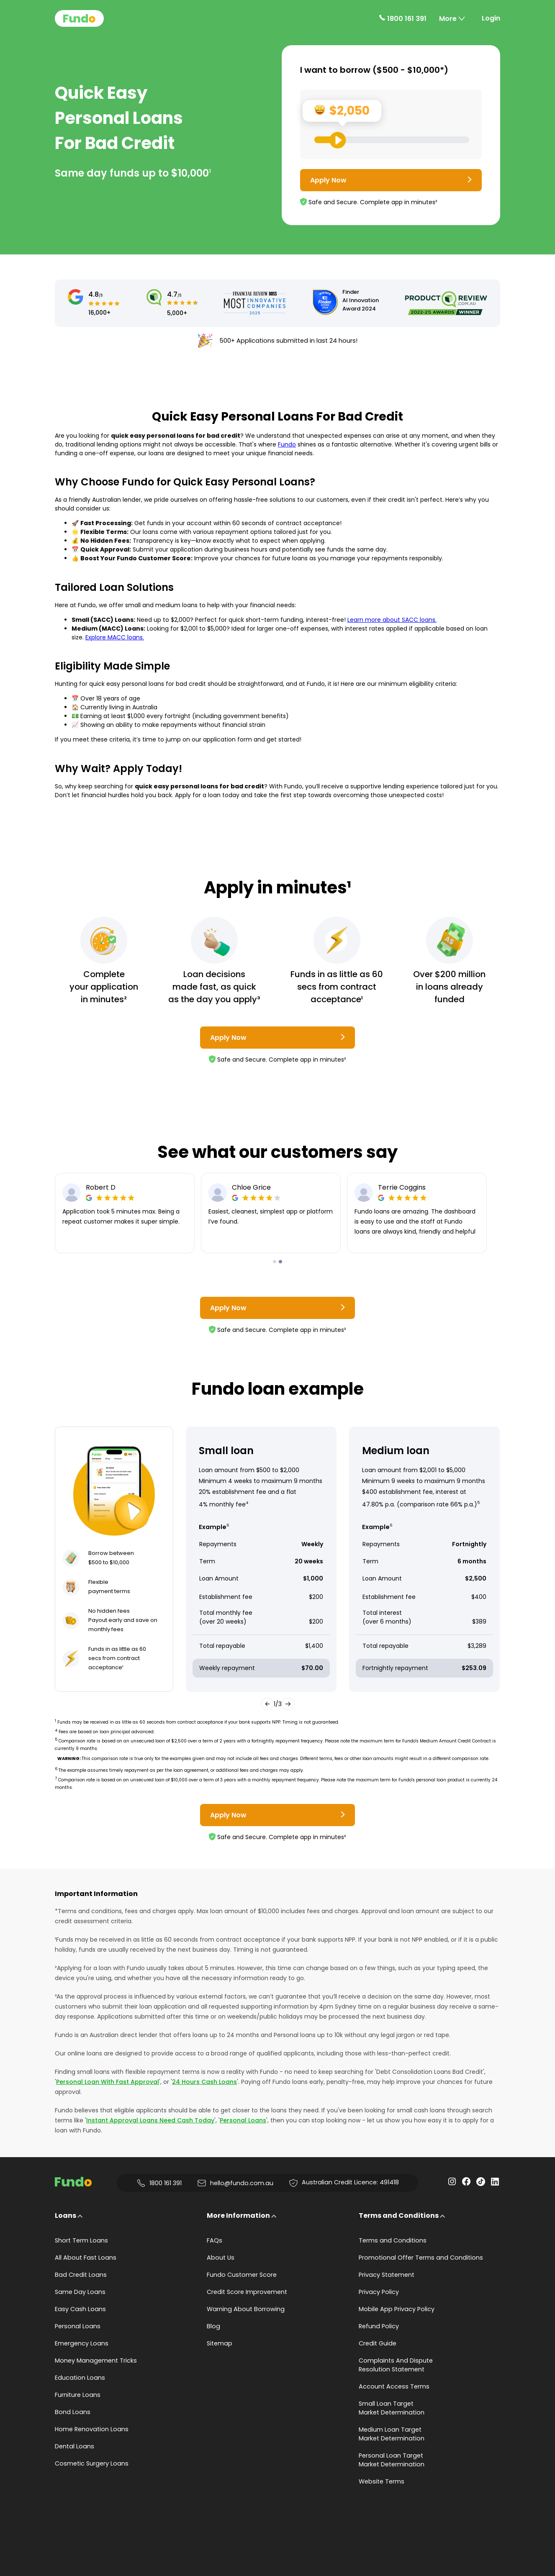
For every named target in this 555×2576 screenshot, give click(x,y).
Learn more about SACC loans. (392, 620)
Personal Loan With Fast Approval (107, 2082)
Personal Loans (243, 2120)
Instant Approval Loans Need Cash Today (150, 2120)
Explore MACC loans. (114, 637)
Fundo (287, 444)
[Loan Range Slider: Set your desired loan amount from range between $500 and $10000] (391, 139)
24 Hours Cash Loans (204, 2082)
